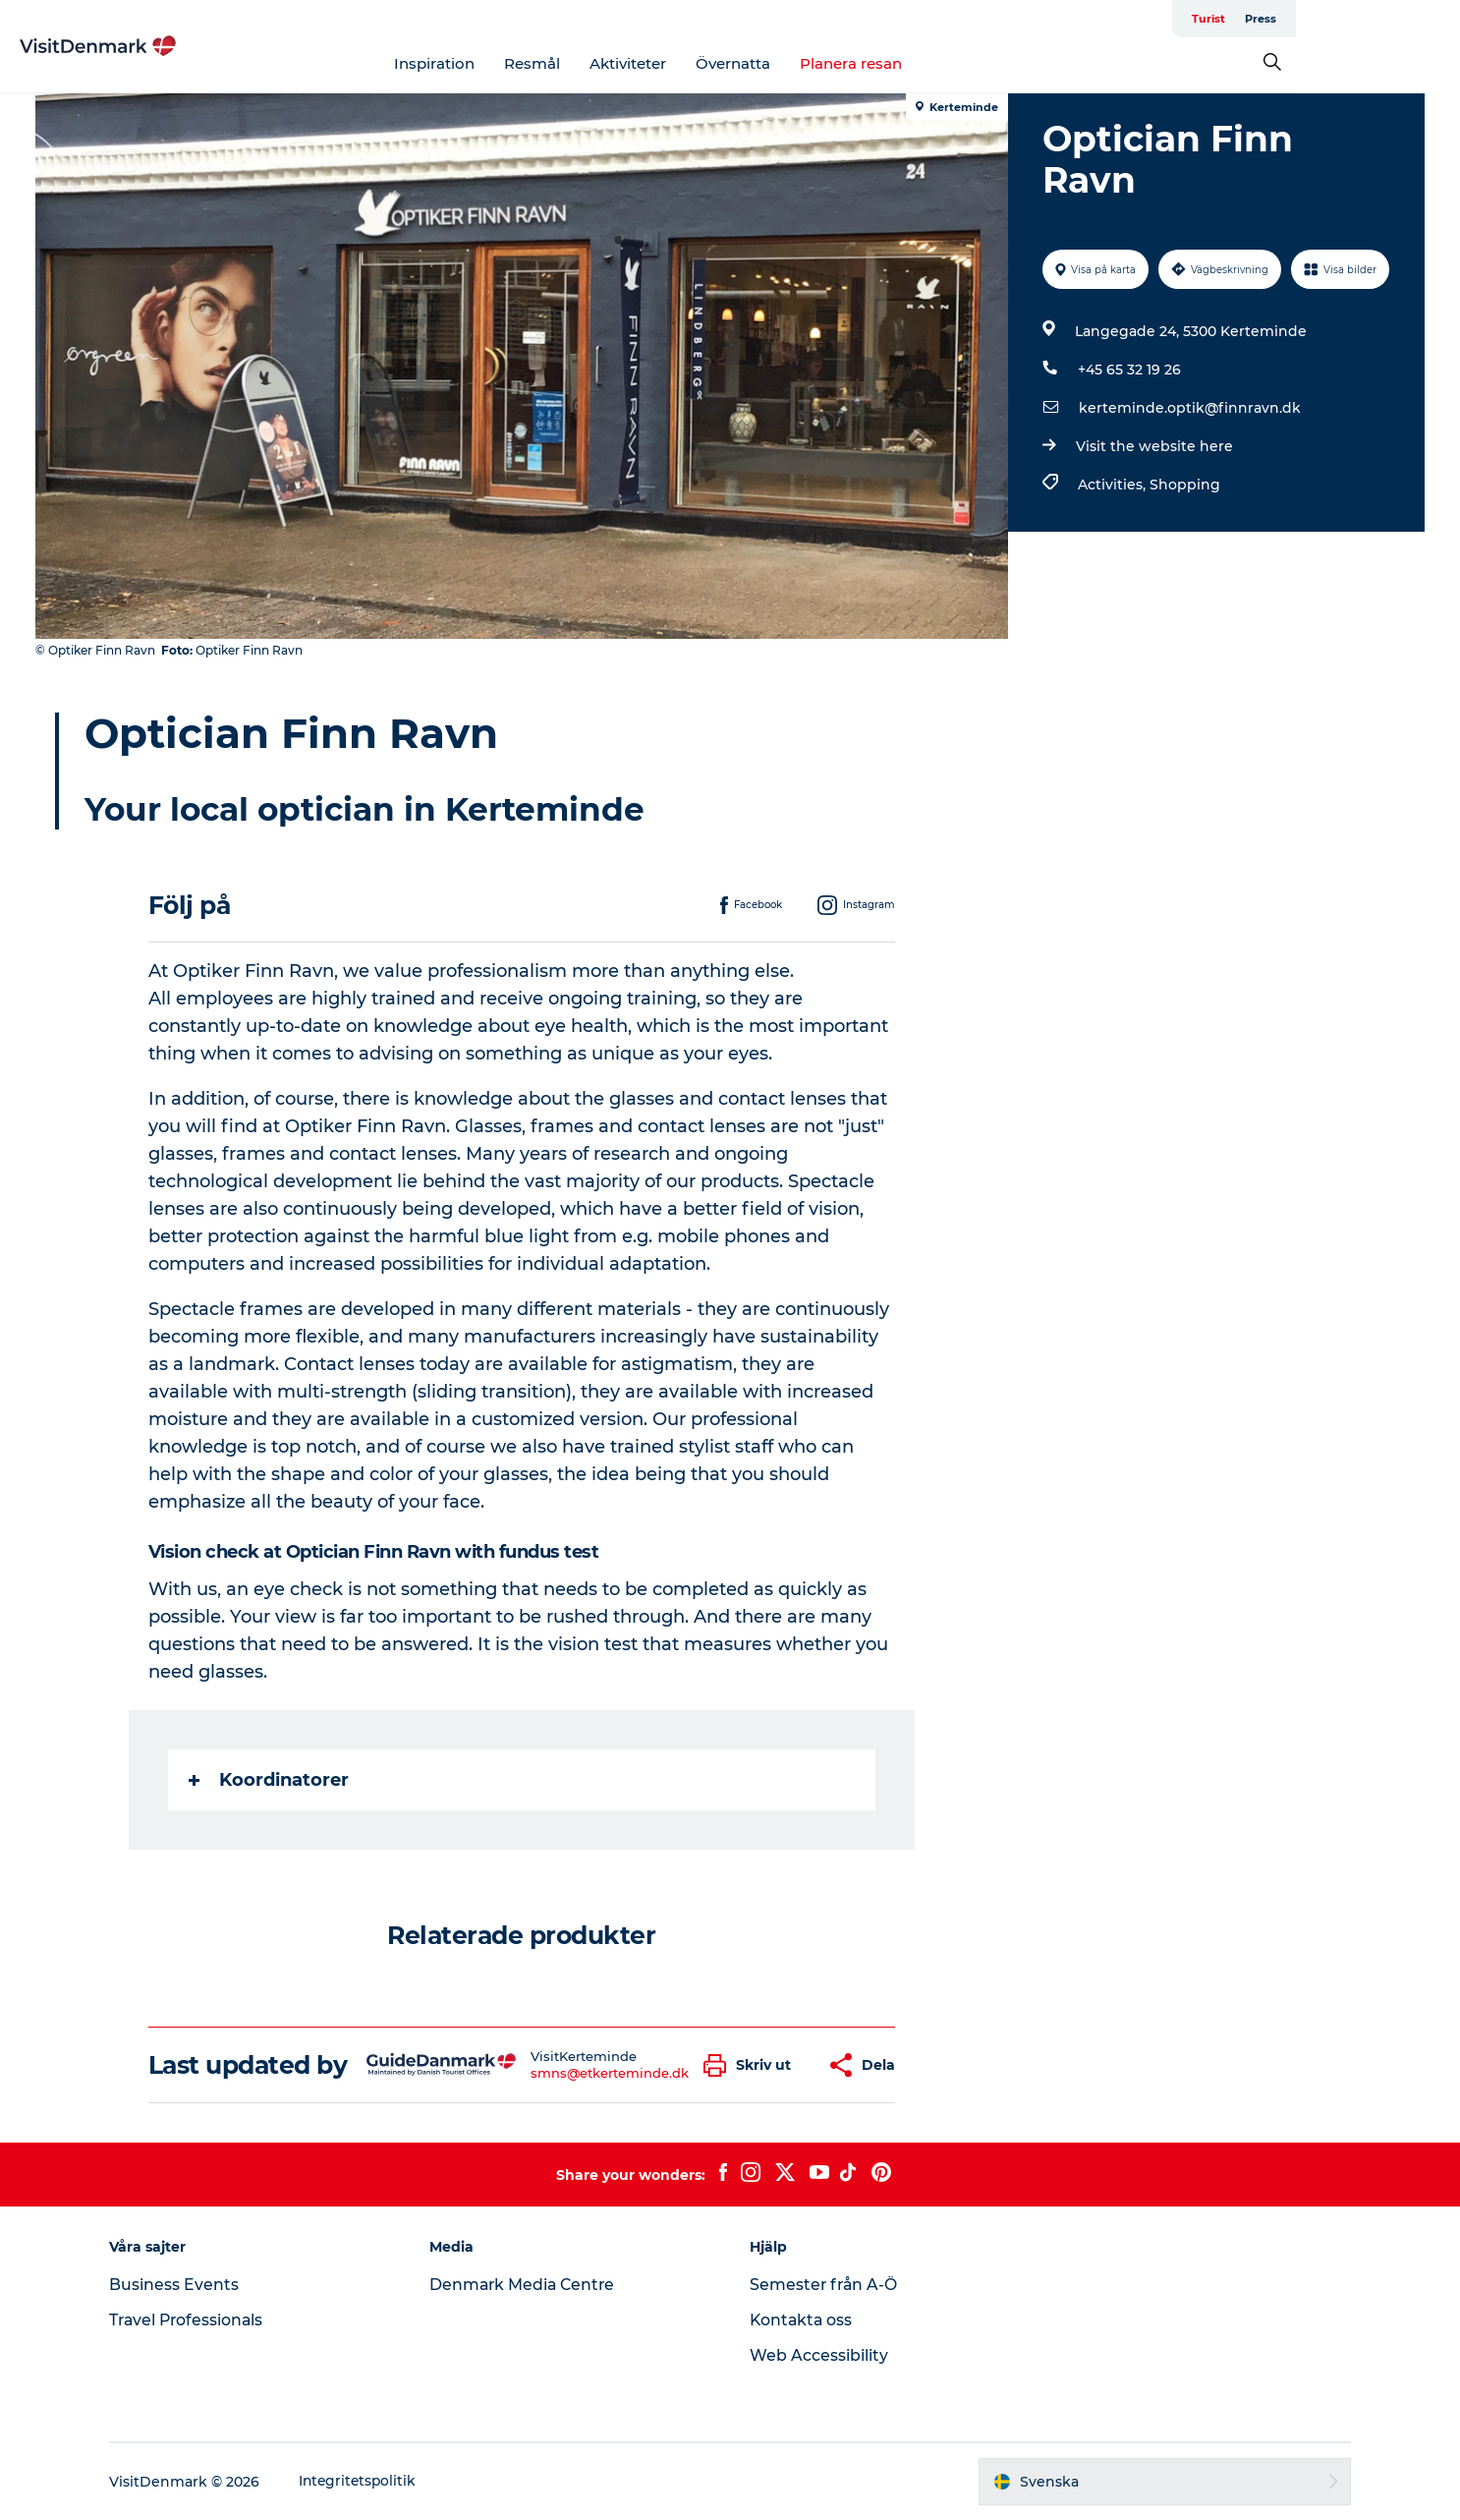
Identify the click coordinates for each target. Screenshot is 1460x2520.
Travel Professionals (200, 2320)
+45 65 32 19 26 (1128, 369)
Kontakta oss (802, 2320)
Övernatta (815, 63)
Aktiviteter (710, 63)
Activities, (1113, 484)
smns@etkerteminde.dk (610, 2073)
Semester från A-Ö (825, 2284)
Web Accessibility (819, 2355)
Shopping (1184, 484)
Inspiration (517, 63)
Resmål (615, 63)
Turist (1355, 19)
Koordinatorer (270, 1780)
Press (1407, 19)
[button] (753, 2065)
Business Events (186, 2284)
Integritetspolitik (370, 2482)
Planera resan (933, 63)
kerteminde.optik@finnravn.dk (1189, 408)
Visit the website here (1153, 446)
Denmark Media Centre (530, 2284)
